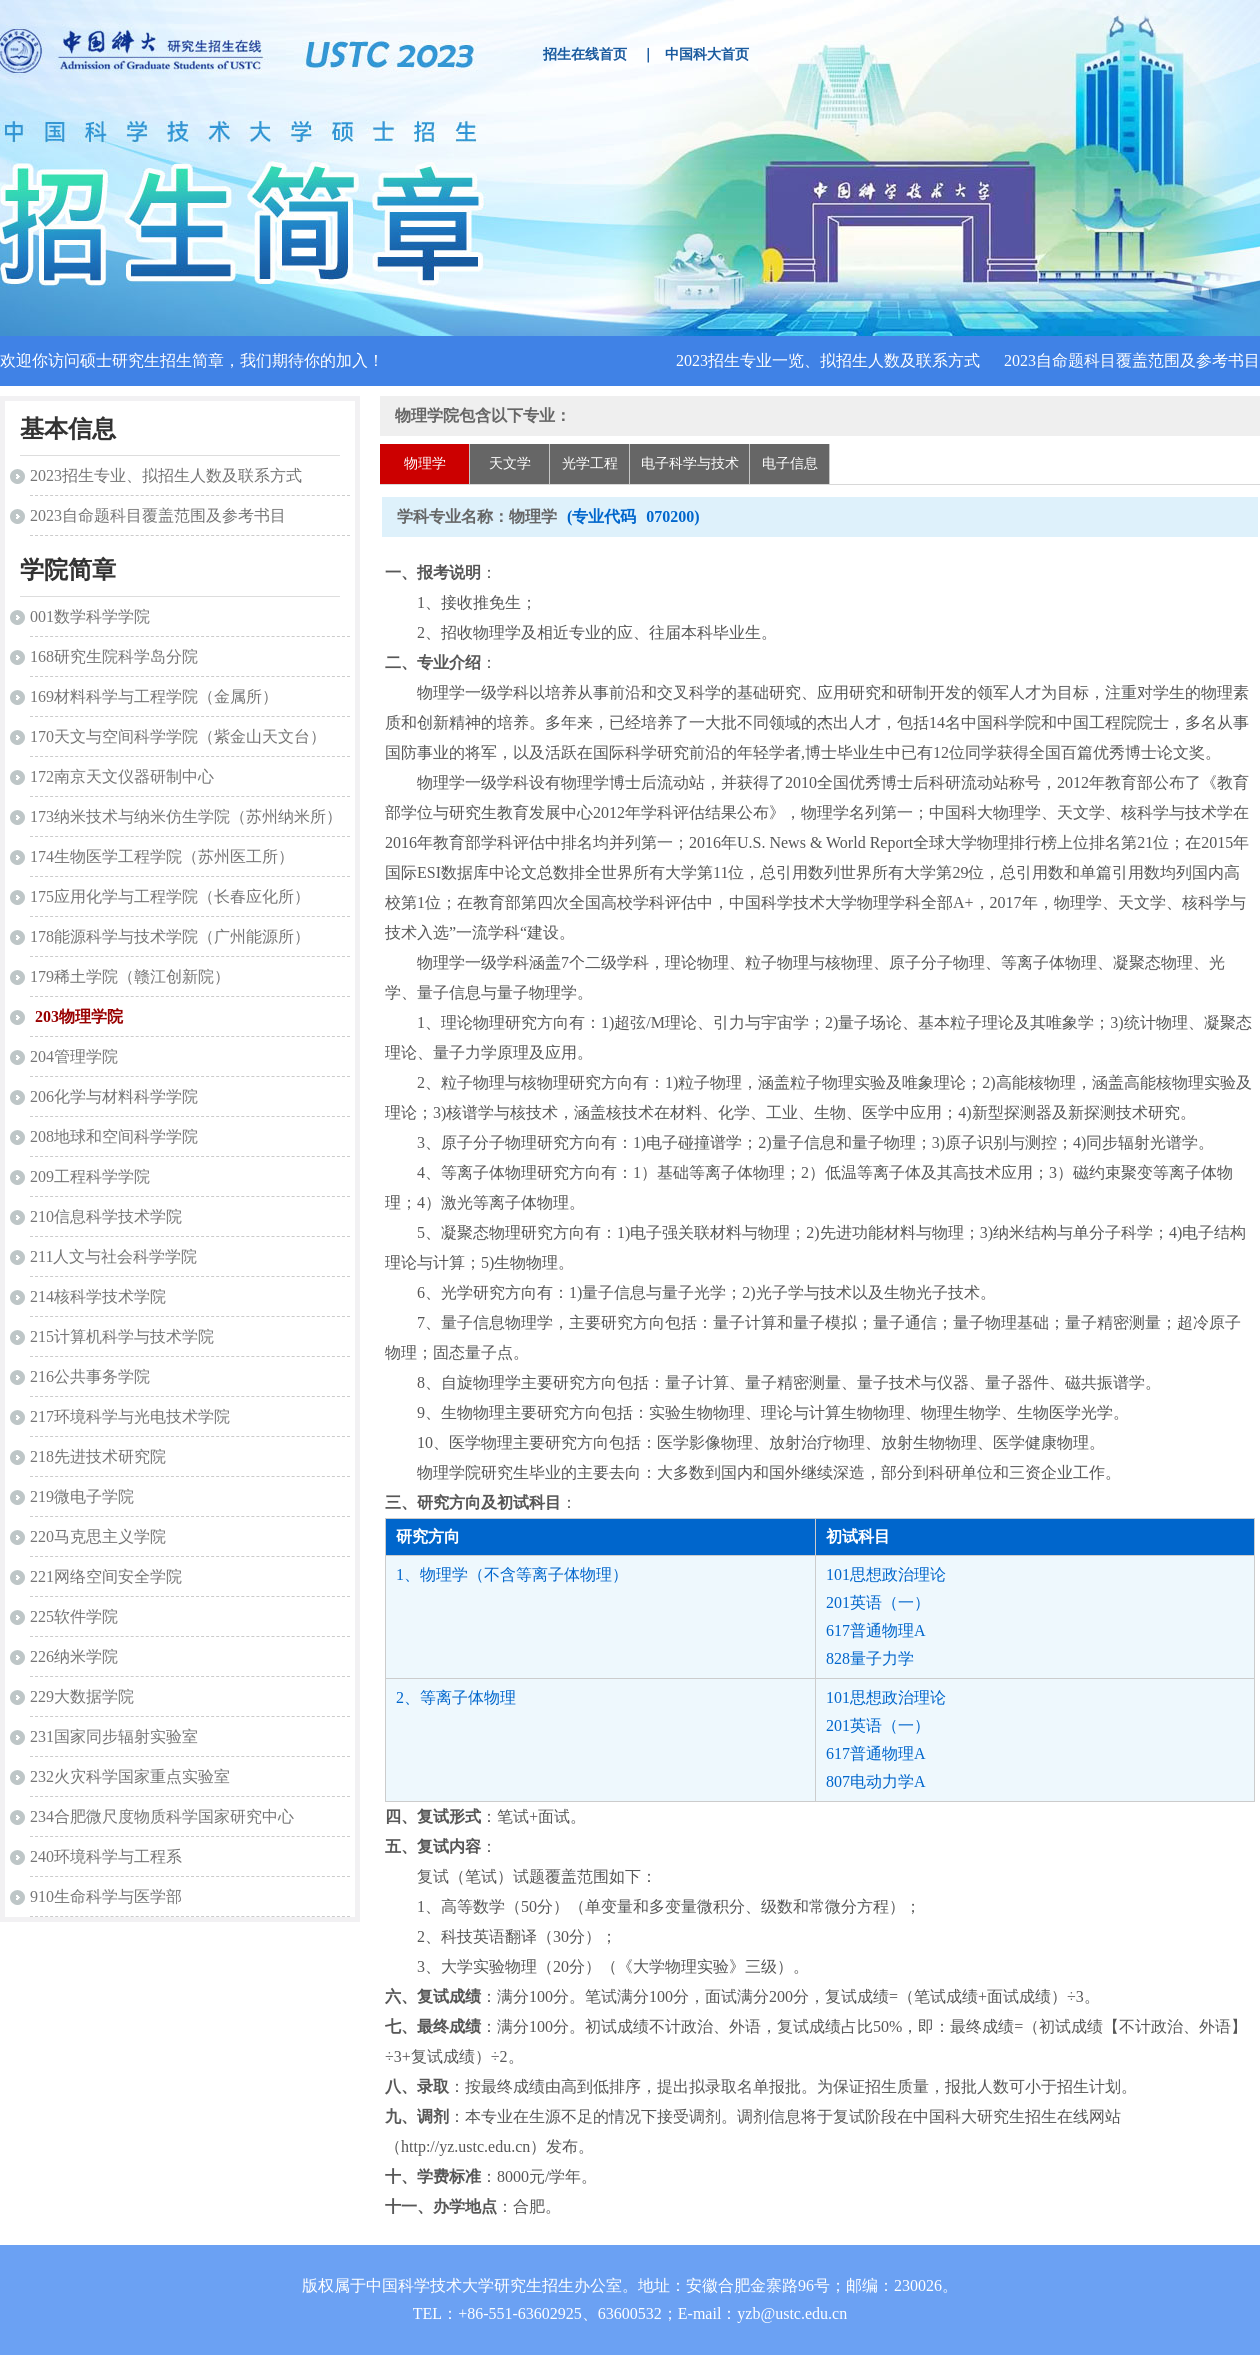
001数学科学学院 (90, 616)
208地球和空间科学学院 (114, 1136)
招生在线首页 (585, 54)
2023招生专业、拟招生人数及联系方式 (166, 475)
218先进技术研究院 (98, 1456)
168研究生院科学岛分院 (114, 656)
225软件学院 (74, 1616)
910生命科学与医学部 (106, 1896)
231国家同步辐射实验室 (114, 1736)
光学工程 (590, 463)
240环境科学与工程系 (106, 1856)
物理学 (425, 463)
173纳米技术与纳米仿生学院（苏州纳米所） (186, 816)
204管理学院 (74, 1056)
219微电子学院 (82, 1496)
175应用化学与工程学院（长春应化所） (170, 896)
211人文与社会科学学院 (113, 1256)
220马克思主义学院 (98, 1536)
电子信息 (790, 463)
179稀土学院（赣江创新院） (130, 976)
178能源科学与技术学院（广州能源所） (170, 936)
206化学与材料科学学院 (114, 1096)
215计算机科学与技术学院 (122, 1336)
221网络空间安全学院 (106, 1576)
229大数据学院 (82, 1696)
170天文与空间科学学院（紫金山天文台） (178, 736)
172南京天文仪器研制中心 (122, 776)
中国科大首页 (707, 54)
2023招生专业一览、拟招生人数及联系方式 (828, 360)
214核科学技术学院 (98, 1296)
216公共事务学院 (90, 1376)
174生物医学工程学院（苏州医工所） (162, 856)
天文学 (510, 463)
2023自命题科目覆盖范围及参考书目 (1132, 360)
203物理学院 (79, 1016)
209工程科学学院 (90, 1176)
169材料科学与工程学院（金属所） (154, 696)
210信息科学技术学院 (106, 1216)
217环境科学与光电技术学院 (130, 1416)
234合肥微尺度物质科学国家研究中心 (162, 1816)
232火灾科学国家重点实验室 (130, 1776)
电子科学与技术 (690, 463)
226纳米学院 (74, 1656)
